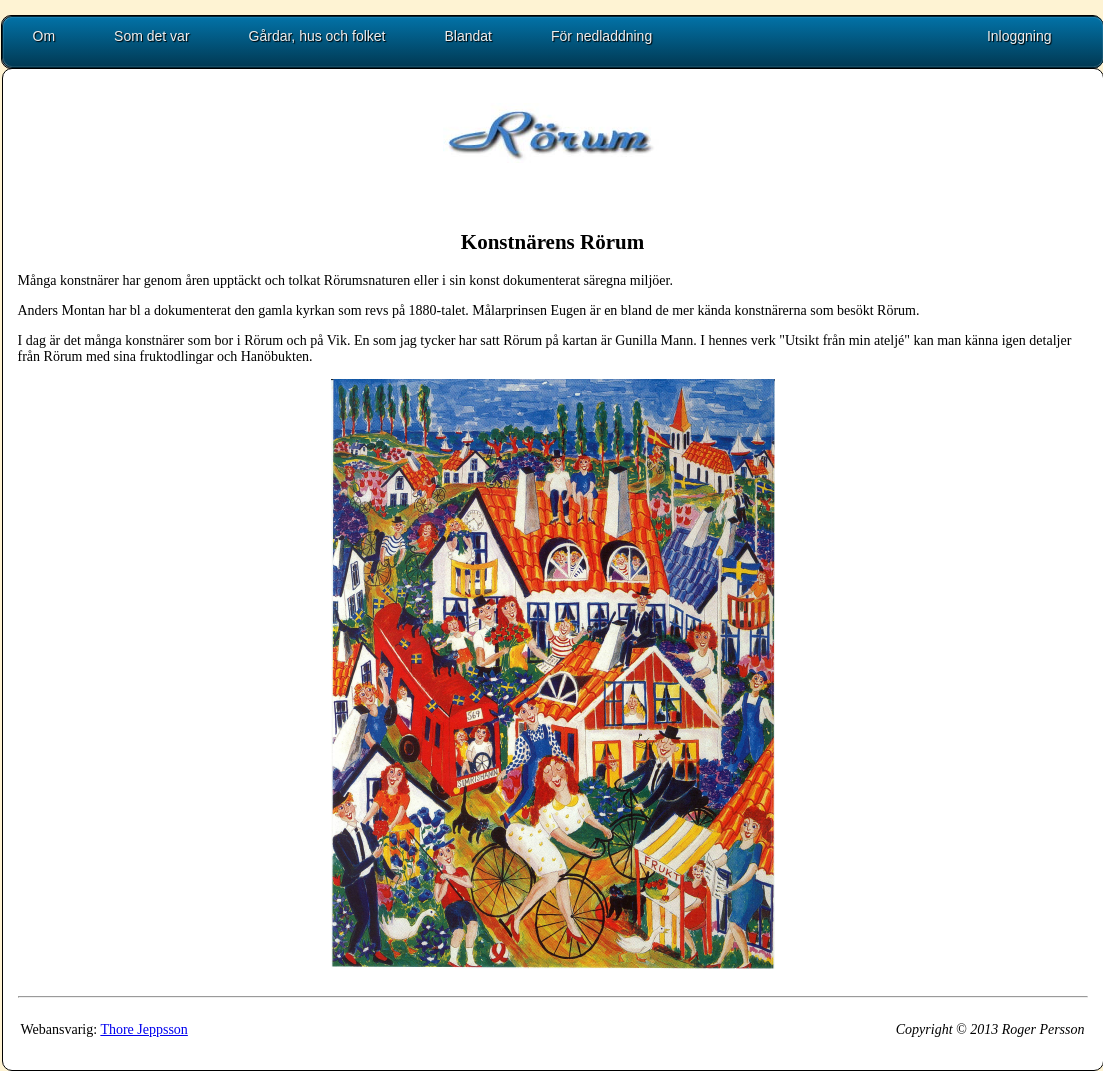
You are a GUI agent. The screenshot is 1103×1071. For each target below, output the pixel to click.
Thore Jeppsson (144, 1029)
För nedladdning (601, 36)
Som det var (151, 36)
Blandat (468, 36)
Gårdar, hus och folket (317, 36)
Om (44, 36)
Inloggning (1019, 36)
